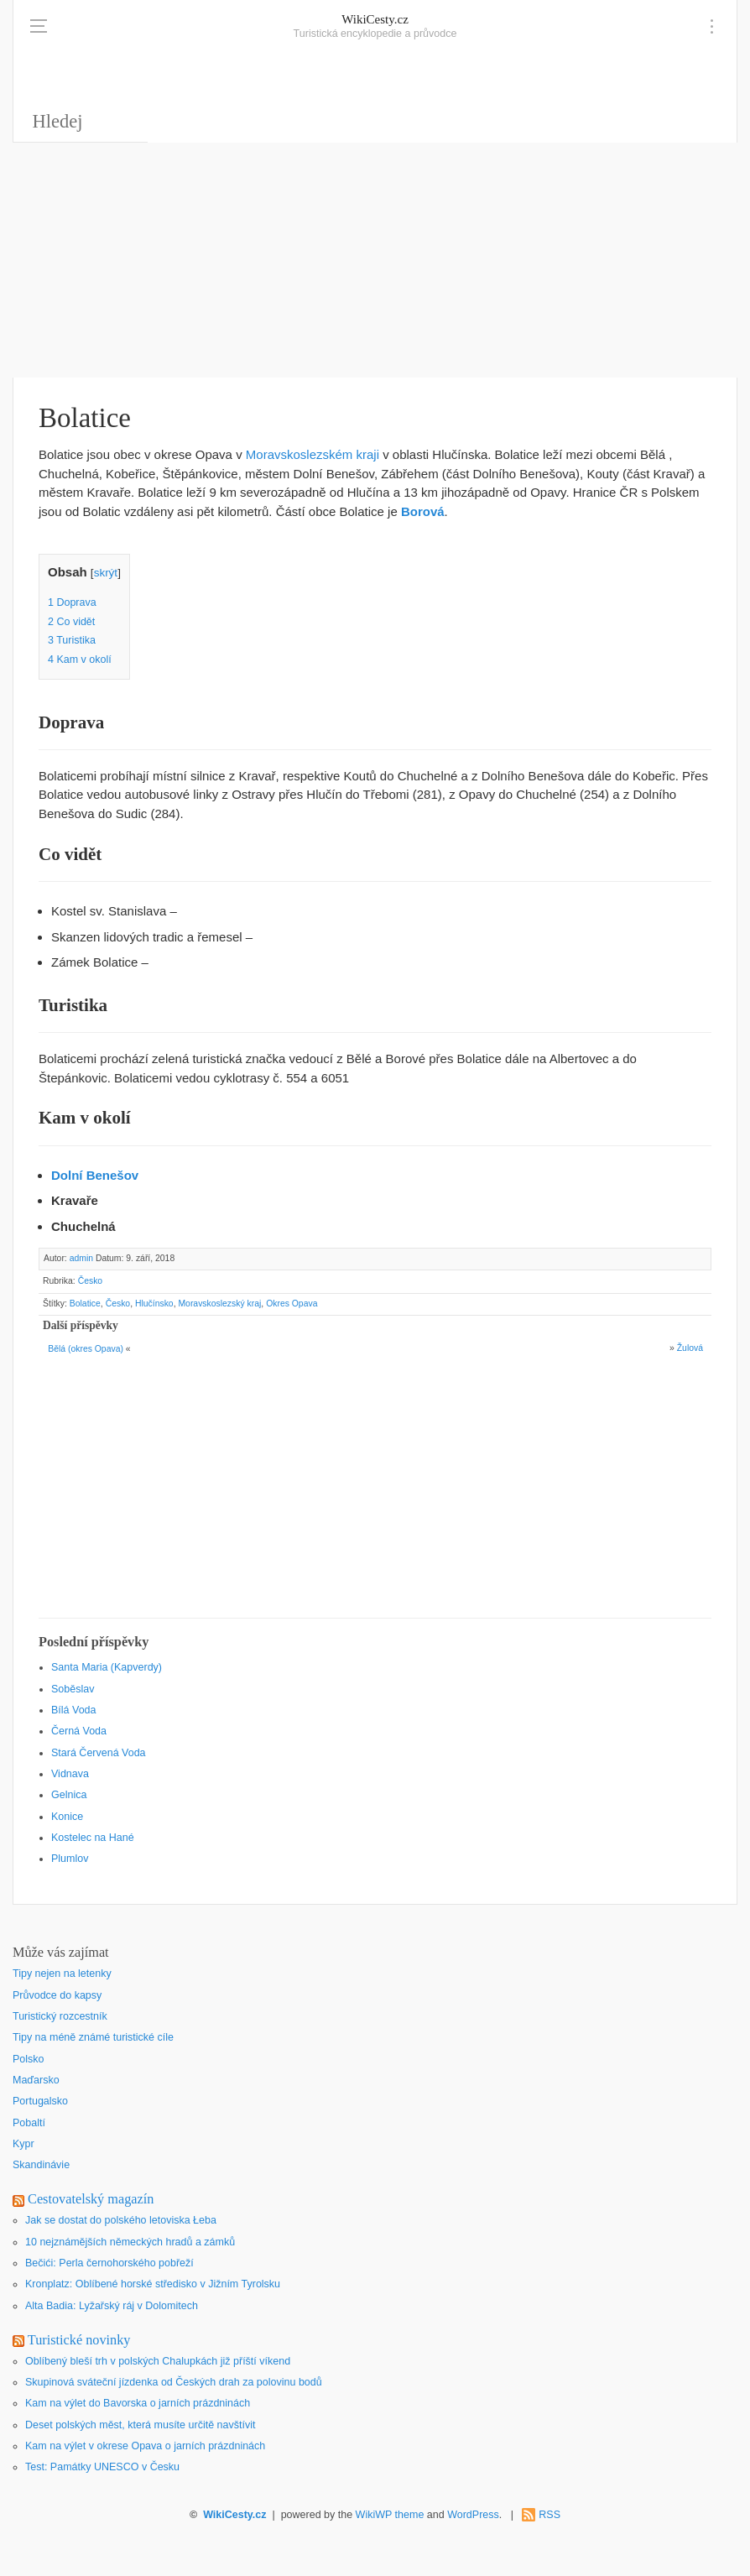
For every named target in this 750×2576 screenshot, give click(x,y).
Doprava (72, 602)
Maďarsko (36, 2080)
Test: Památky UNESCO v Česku (102, 2467)
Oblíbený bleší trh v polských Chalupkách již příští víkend (157, 2361)
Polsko (28, 2059)
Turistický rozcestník (60, 2016)
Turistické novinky (79, 2340)
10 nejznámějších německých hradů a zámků (130, 2242)
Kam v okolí (80, 659)
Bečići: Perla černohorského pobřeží (109, 2263)
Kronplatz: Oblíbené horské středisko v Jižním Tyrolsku (152, 2284)
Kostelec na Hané (92, 1837)
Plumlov (69, 1858)
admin (81, 1258)
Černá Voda (79, 1731)
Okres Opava (291, 1303)
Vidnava (70, 1774)
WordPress (473, 2515)
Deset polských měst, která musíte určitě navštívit (140, 2425)
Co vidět (71, 622)
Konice (67, 1816)
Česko (90, 1280)
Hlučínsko (154, 1303)
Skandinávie (41, 2165)
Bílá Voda (73, 1710)
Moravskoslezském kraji (312, 454)
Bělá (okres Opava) (85, 1348)
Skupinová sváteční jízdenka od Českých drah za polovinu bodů (173, 2382)
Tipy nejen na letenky (62, 1973)
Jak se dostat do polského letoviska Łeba (120, 2220)
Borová (423, 511)
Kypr (23, 2144)
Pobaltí (29, 2123)
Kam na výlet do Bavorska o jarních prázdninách (137, 2403)
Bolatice (85, 1303)
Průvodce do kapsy (57, 1995)
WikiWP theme (390, 2515)
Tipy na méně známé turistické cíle (93, 2037)
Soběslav (72, 1689)
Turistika (72, 640)
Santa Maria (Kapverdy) (106, 1667)
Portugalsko (40, 2101)
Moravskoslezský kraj (219, 1303)
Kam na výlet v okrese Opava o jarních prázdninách (145, 2446)
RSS (549, 2515)
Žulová (690, 1348)
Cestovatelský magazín (91, 2199)
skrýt (106, 572)
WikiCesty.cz (375, 19)
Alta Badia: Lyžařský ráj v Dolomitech (111, 2306)
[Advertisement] (375, 260)
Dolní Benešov (94, 1175)
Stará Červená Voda (98, 1753)
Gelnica (68, 1795)
